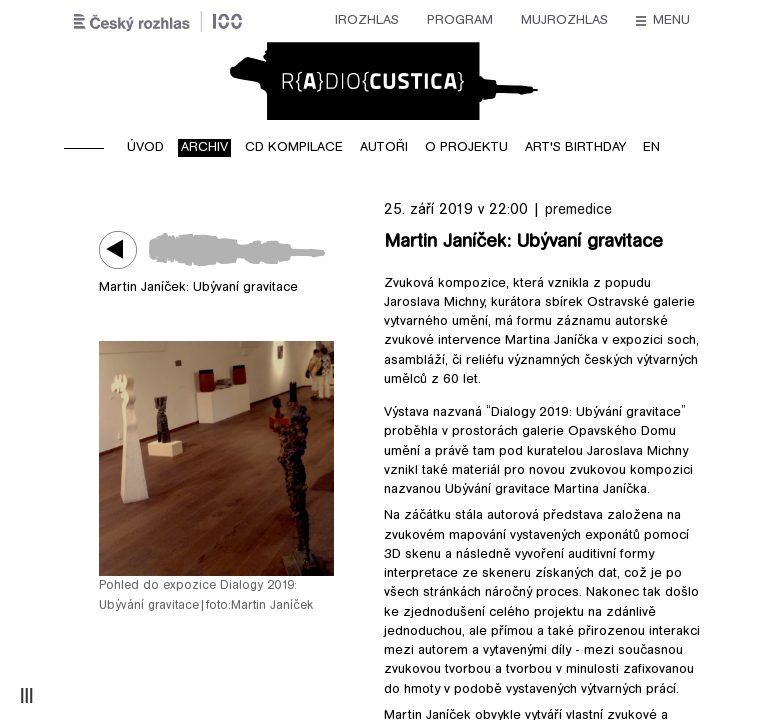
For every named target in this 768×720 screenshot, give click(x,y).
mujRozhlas (371, 21)
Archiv (204, 148)
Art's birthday (575, 148)
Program (267, 21)
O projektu (466, 148)
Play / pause (124, 249)
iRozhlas (174, 21)
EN (651, 148)
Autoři (384, 148)
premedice (578, 210)
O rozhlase (566, 21)
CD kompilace (294, 148)
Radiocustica (384, 81)
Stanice (469, 21)
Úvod (145, 148)
